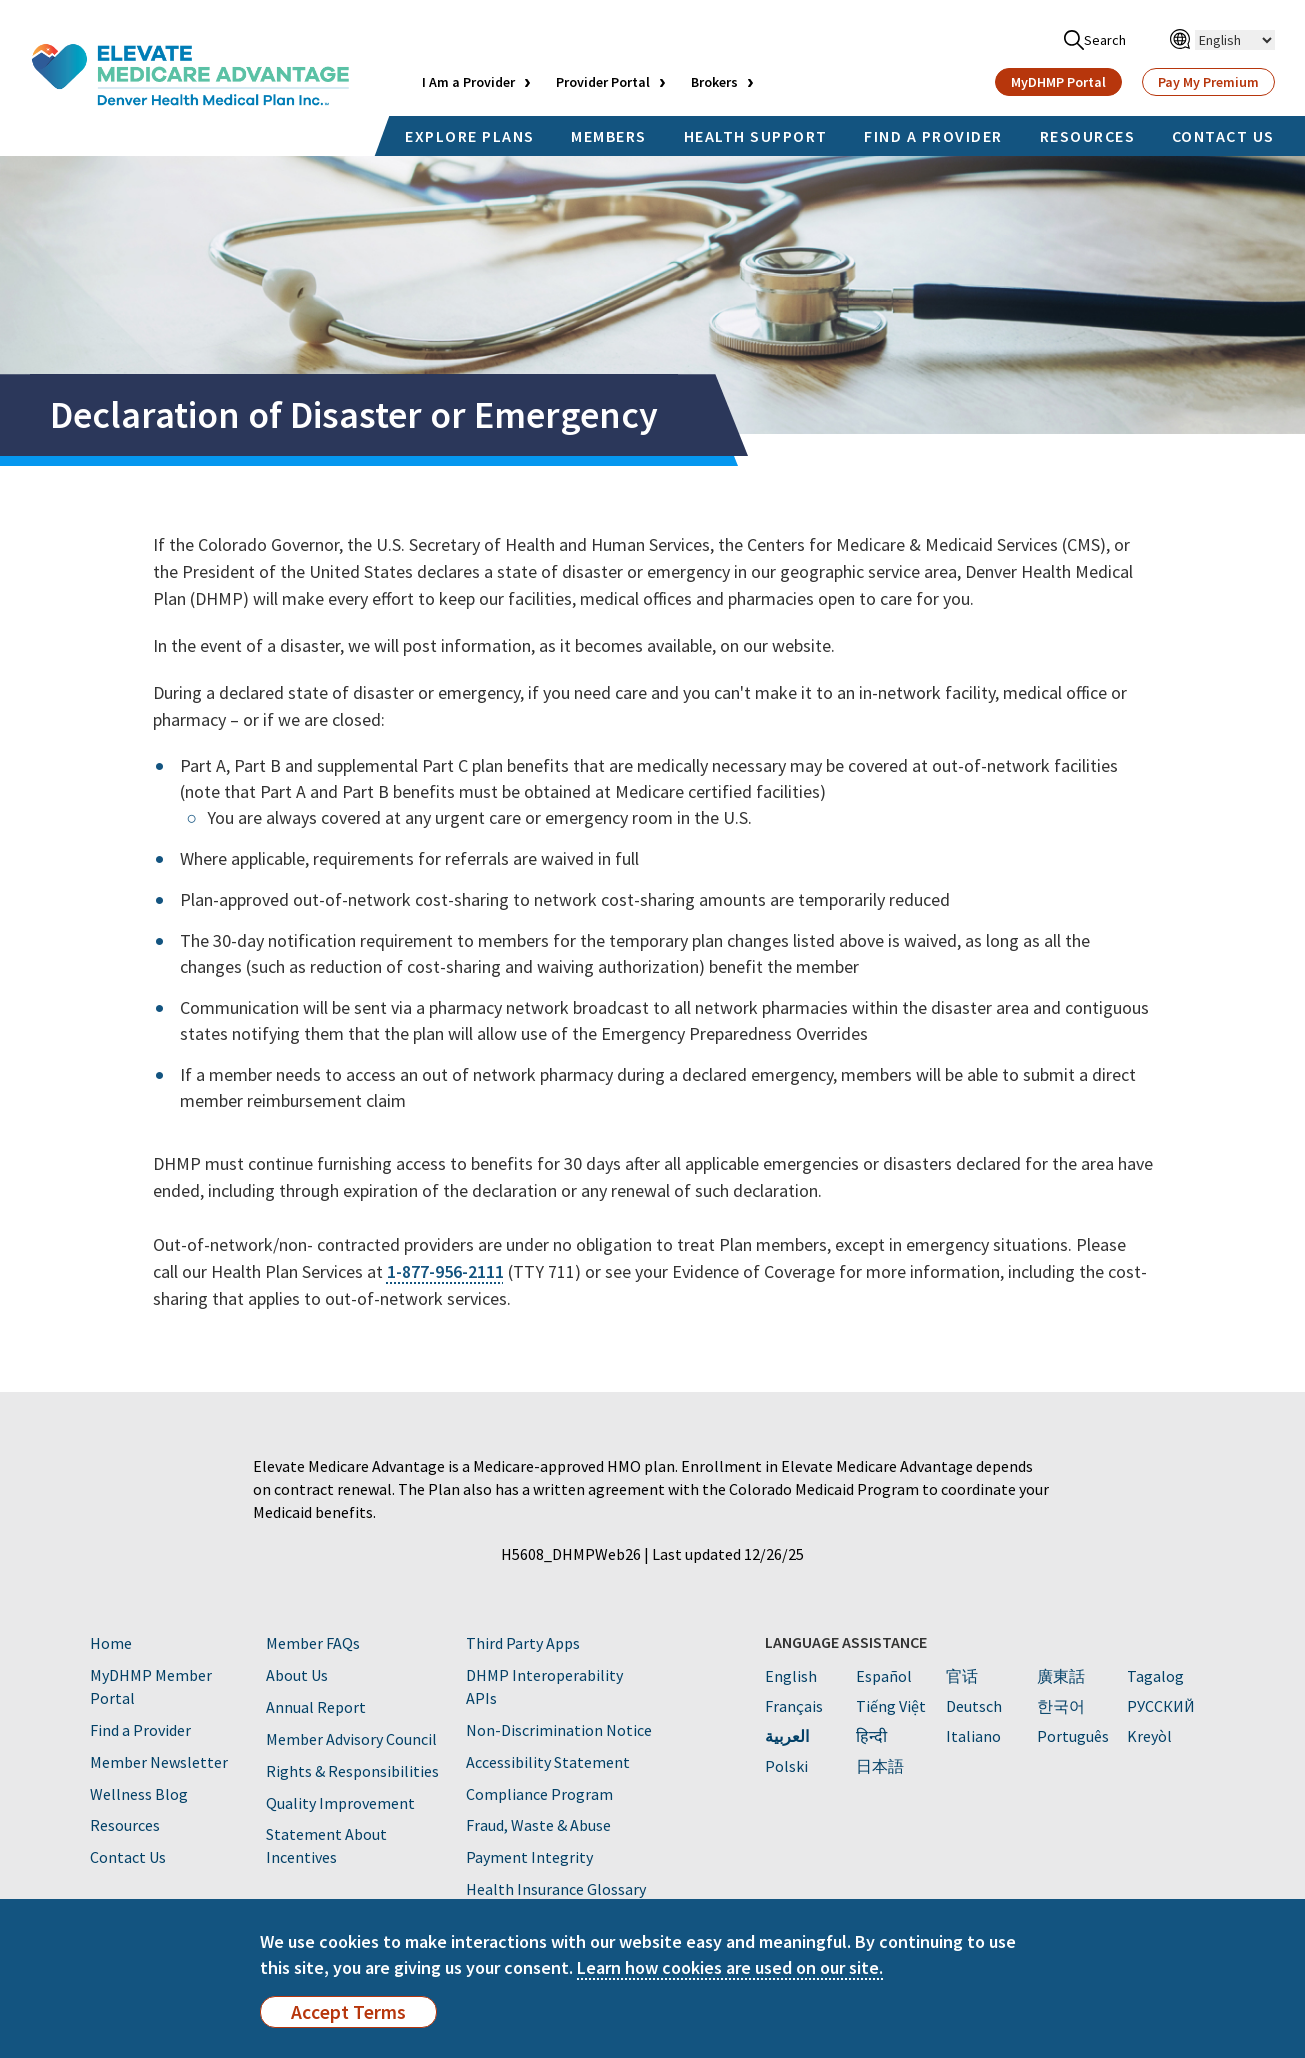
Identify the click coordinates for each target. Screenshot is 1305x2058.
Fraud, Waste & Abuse (538, 1825)
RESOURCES (1088, 136)
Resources (125, 1825)
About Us (297, 1675)
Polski (786, 1766)
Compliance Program (539, 1794)
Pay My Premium (1208, 82)
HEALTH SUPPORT (756, 136)
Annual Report (316, 1707)
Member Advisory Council (351, 1739)
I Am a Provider (468, 82)
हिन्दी (871, 1736)
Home (111, 1643)
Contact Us (128, 1857)
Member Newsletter (159, 1762)
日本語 (880, 1766)
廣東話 (1061, 1676)
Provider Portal (603, 82)
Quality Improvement (340, 1803)
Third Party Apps (523, 1643)
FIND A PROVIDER (933, 136)
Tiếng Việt (891, 1706)
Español (884, 1676)
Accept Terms (348, 2012)
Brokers (714, 82)
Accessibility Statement (548, 1762)
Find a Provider (140, 1730)
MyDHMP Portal (1058, 82)
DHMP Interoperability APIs (544, 1686)
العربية (787, 1736)
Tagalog (1155, 1676)
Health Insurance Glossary (556, 1889)
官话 (962, 1676)
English (791, 1676)
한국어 (1061, 1706)
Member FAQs (313, 1643)
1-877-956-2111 (445, 1271)
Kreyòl (1149, 1736)
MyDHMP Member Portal (151, 1686)
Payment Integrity (529, 1857)
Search (1095, 40)
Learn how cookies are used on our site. (730, 1967)
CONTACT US (1223, 136)
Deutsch (974, 1706)
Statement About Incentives (326, 1845)
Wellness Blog (139, 1794)
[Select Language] (1235, 40)
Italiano (973, 1736)
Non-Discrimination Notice (559, 1730)
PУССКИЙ (1161, 1706)
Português (1073, 1736)
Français (794, 1706)
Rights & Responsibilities (352, 1771)
